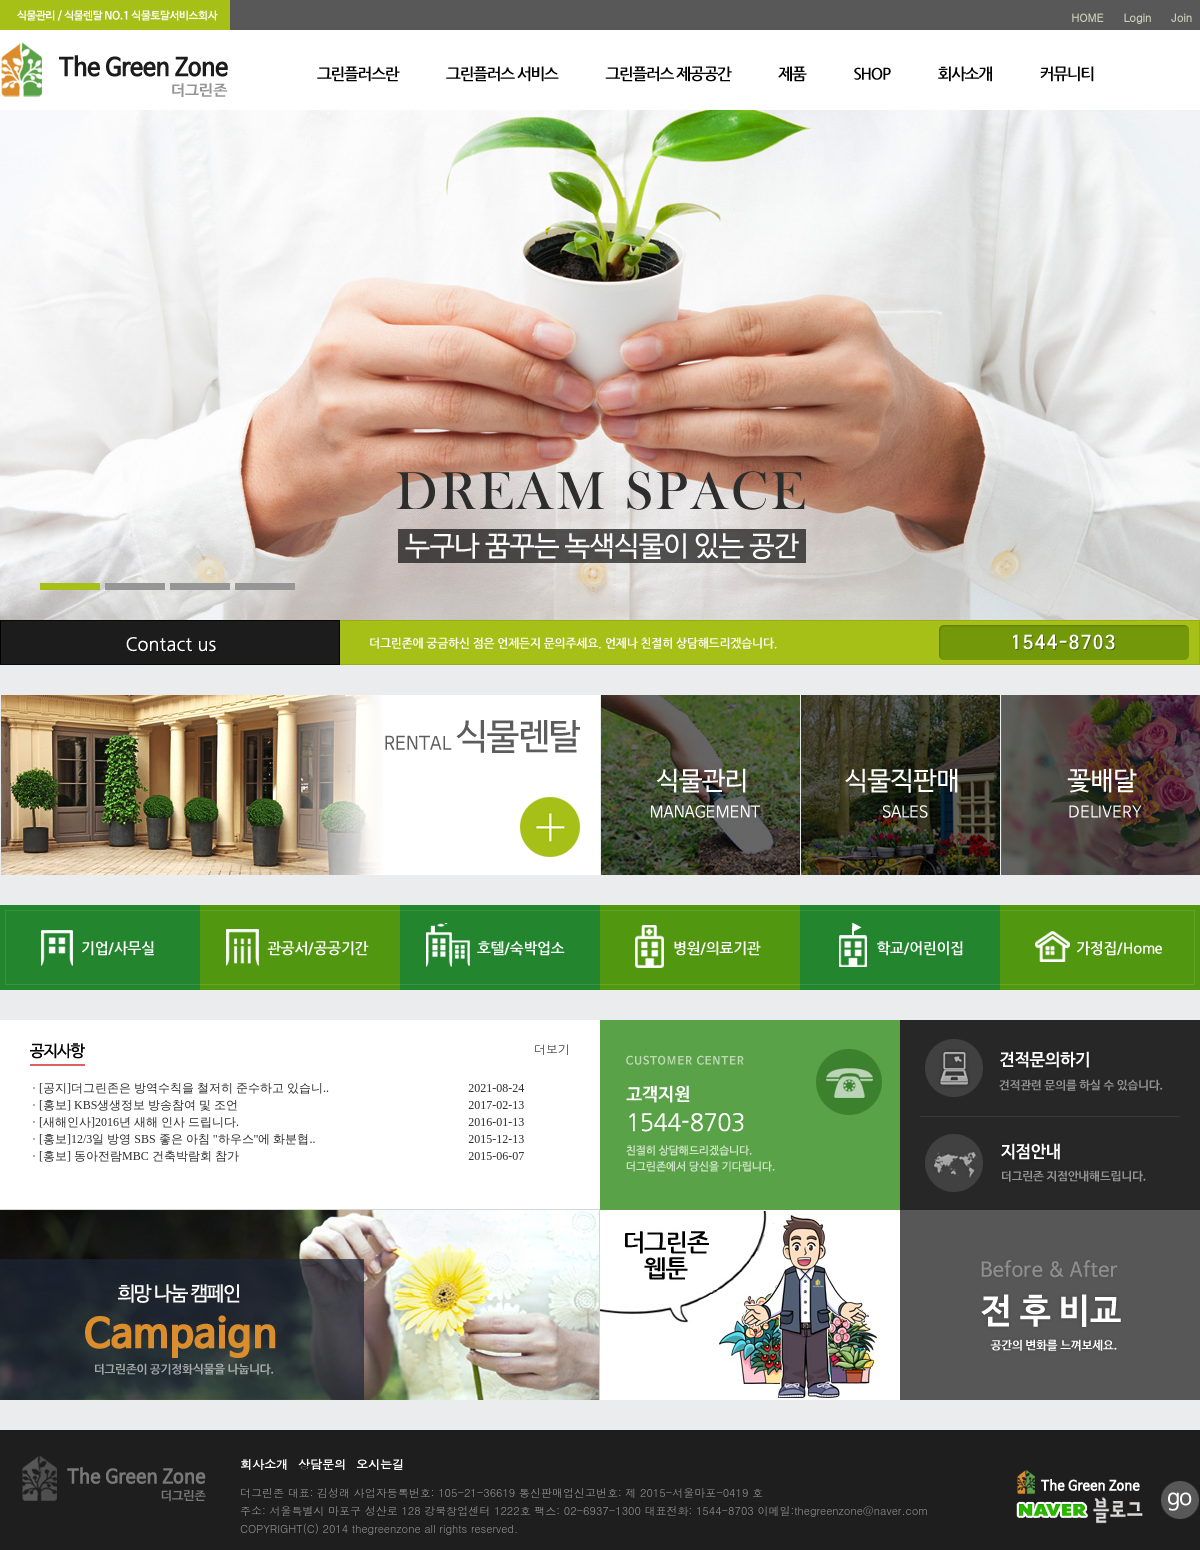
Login (1137, 17)
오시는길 (380, 1463)
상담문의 (322, 1463)
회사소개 (264, 1463)
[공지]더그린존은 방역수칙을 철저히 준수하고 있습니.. (184, 1088)
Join (1181, 17)
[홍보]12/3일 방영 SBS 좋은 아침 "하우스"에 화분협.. (177, 1139)
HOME (1087, 17)
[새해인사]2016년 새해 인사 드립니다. (139, 1122)
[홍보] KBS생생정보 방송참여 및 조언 (138, 1105)
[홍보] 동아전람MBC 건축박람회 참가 (139, 1156)
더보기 (552, 1048)
